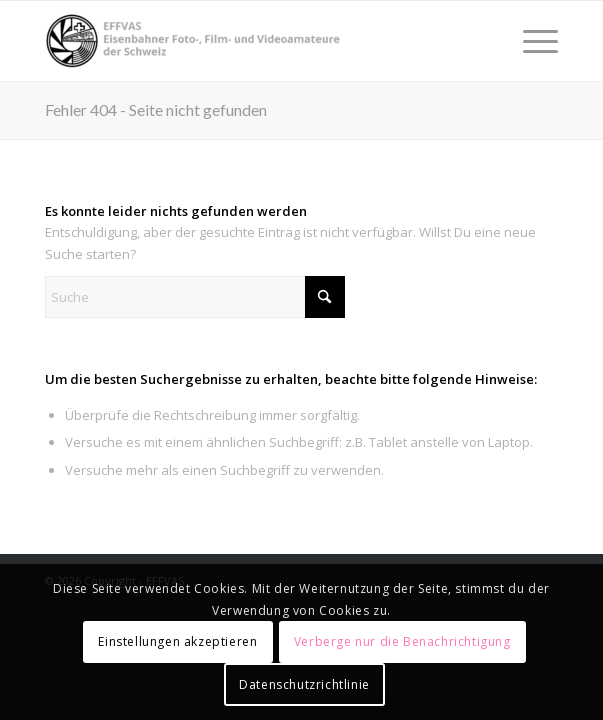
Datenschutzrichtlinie (304, 684)
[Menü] (530, 41)
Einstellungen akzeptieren (177, 641)
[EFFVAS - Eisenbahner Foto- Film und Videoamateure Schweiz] (250, 41)
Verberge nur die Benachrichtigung (402, 641)
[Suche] (195, 297)
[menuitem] (530, 41)
